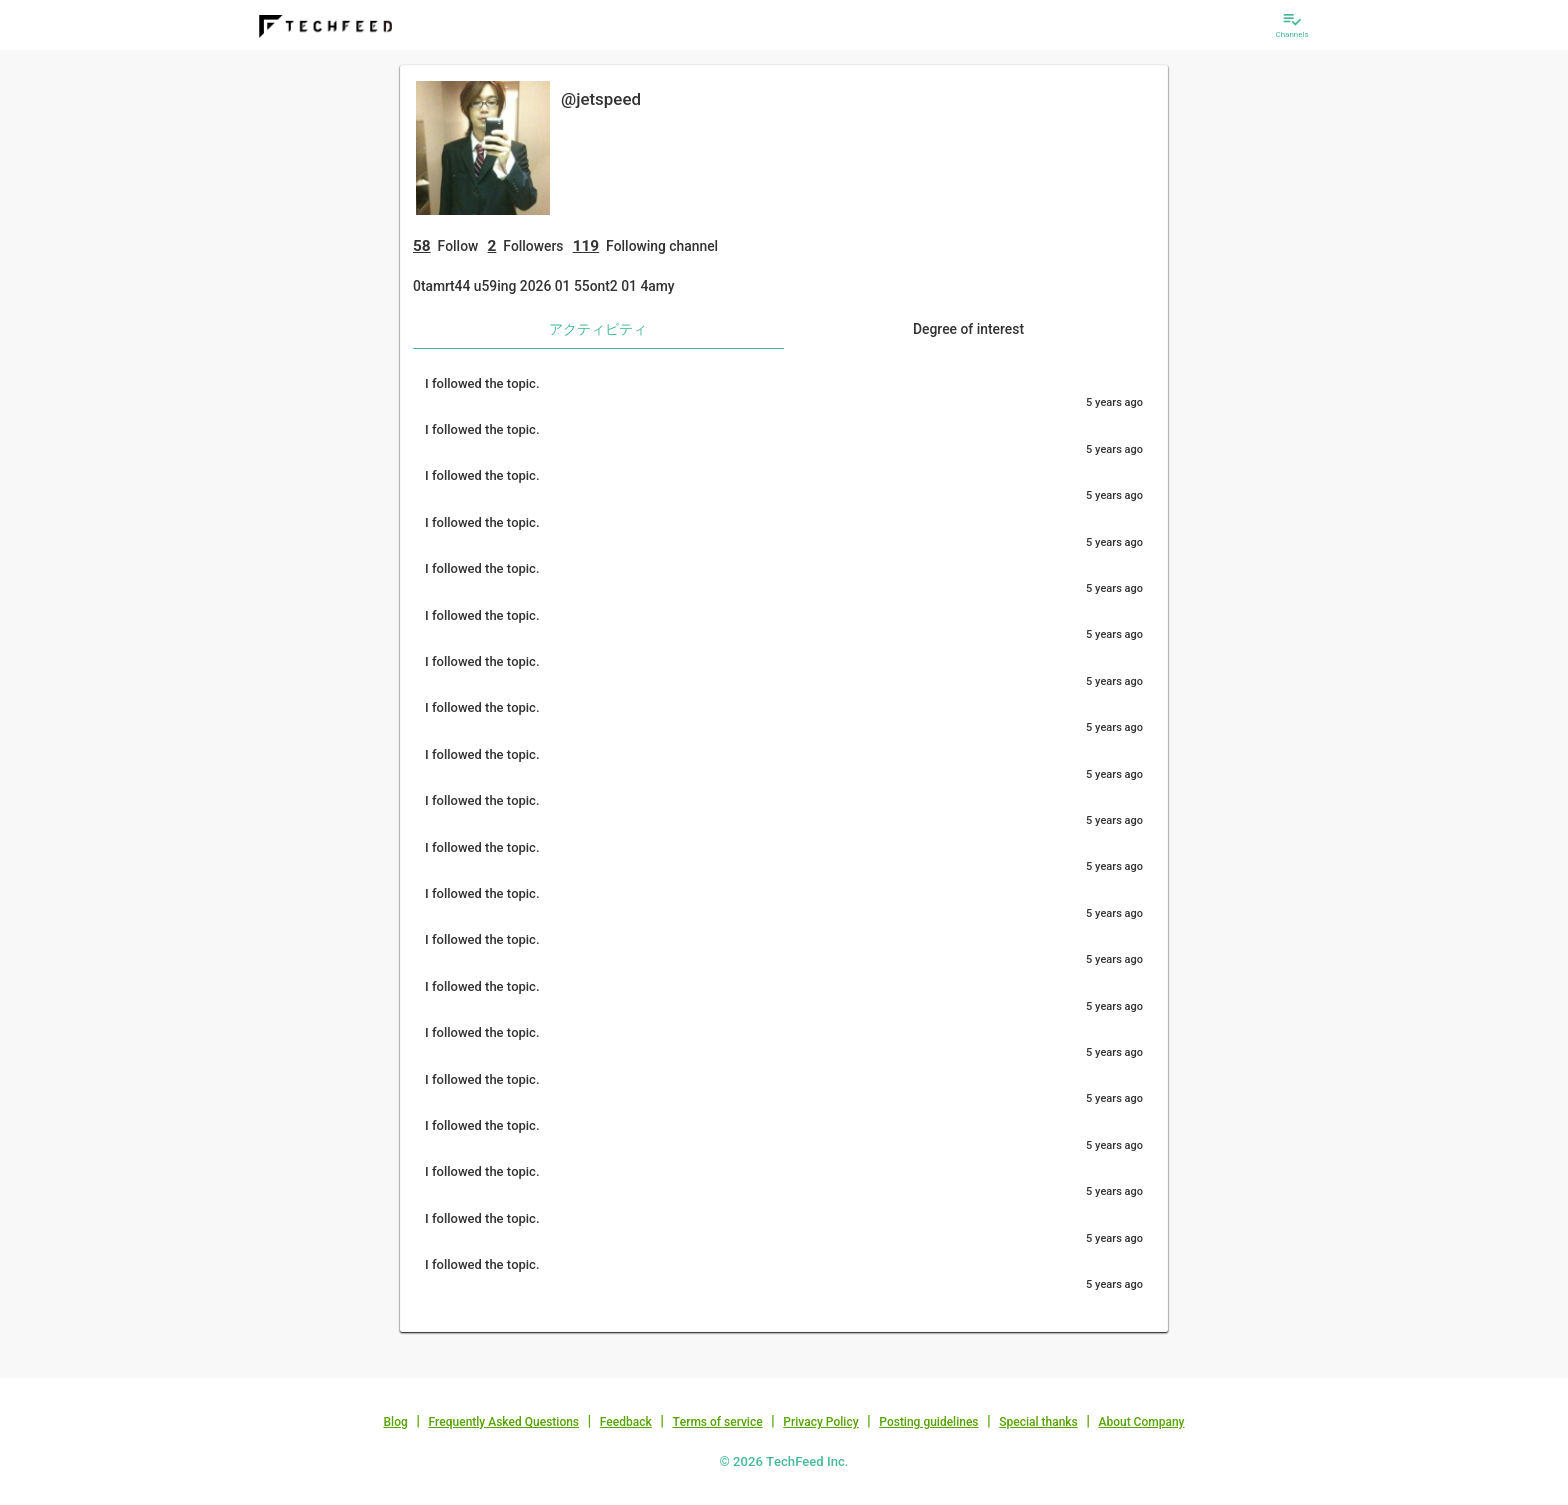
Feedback (626, 1422)
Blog (396, 1422)
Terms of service (717, 1422)
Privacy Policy (820, 1422)
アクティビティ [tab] (598, 329)
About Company (1141, 1422)
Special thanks (1038, 1422)
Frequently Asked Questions (503, 1422)
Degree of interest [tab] (968, 329)
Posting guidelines (928, 1422)
